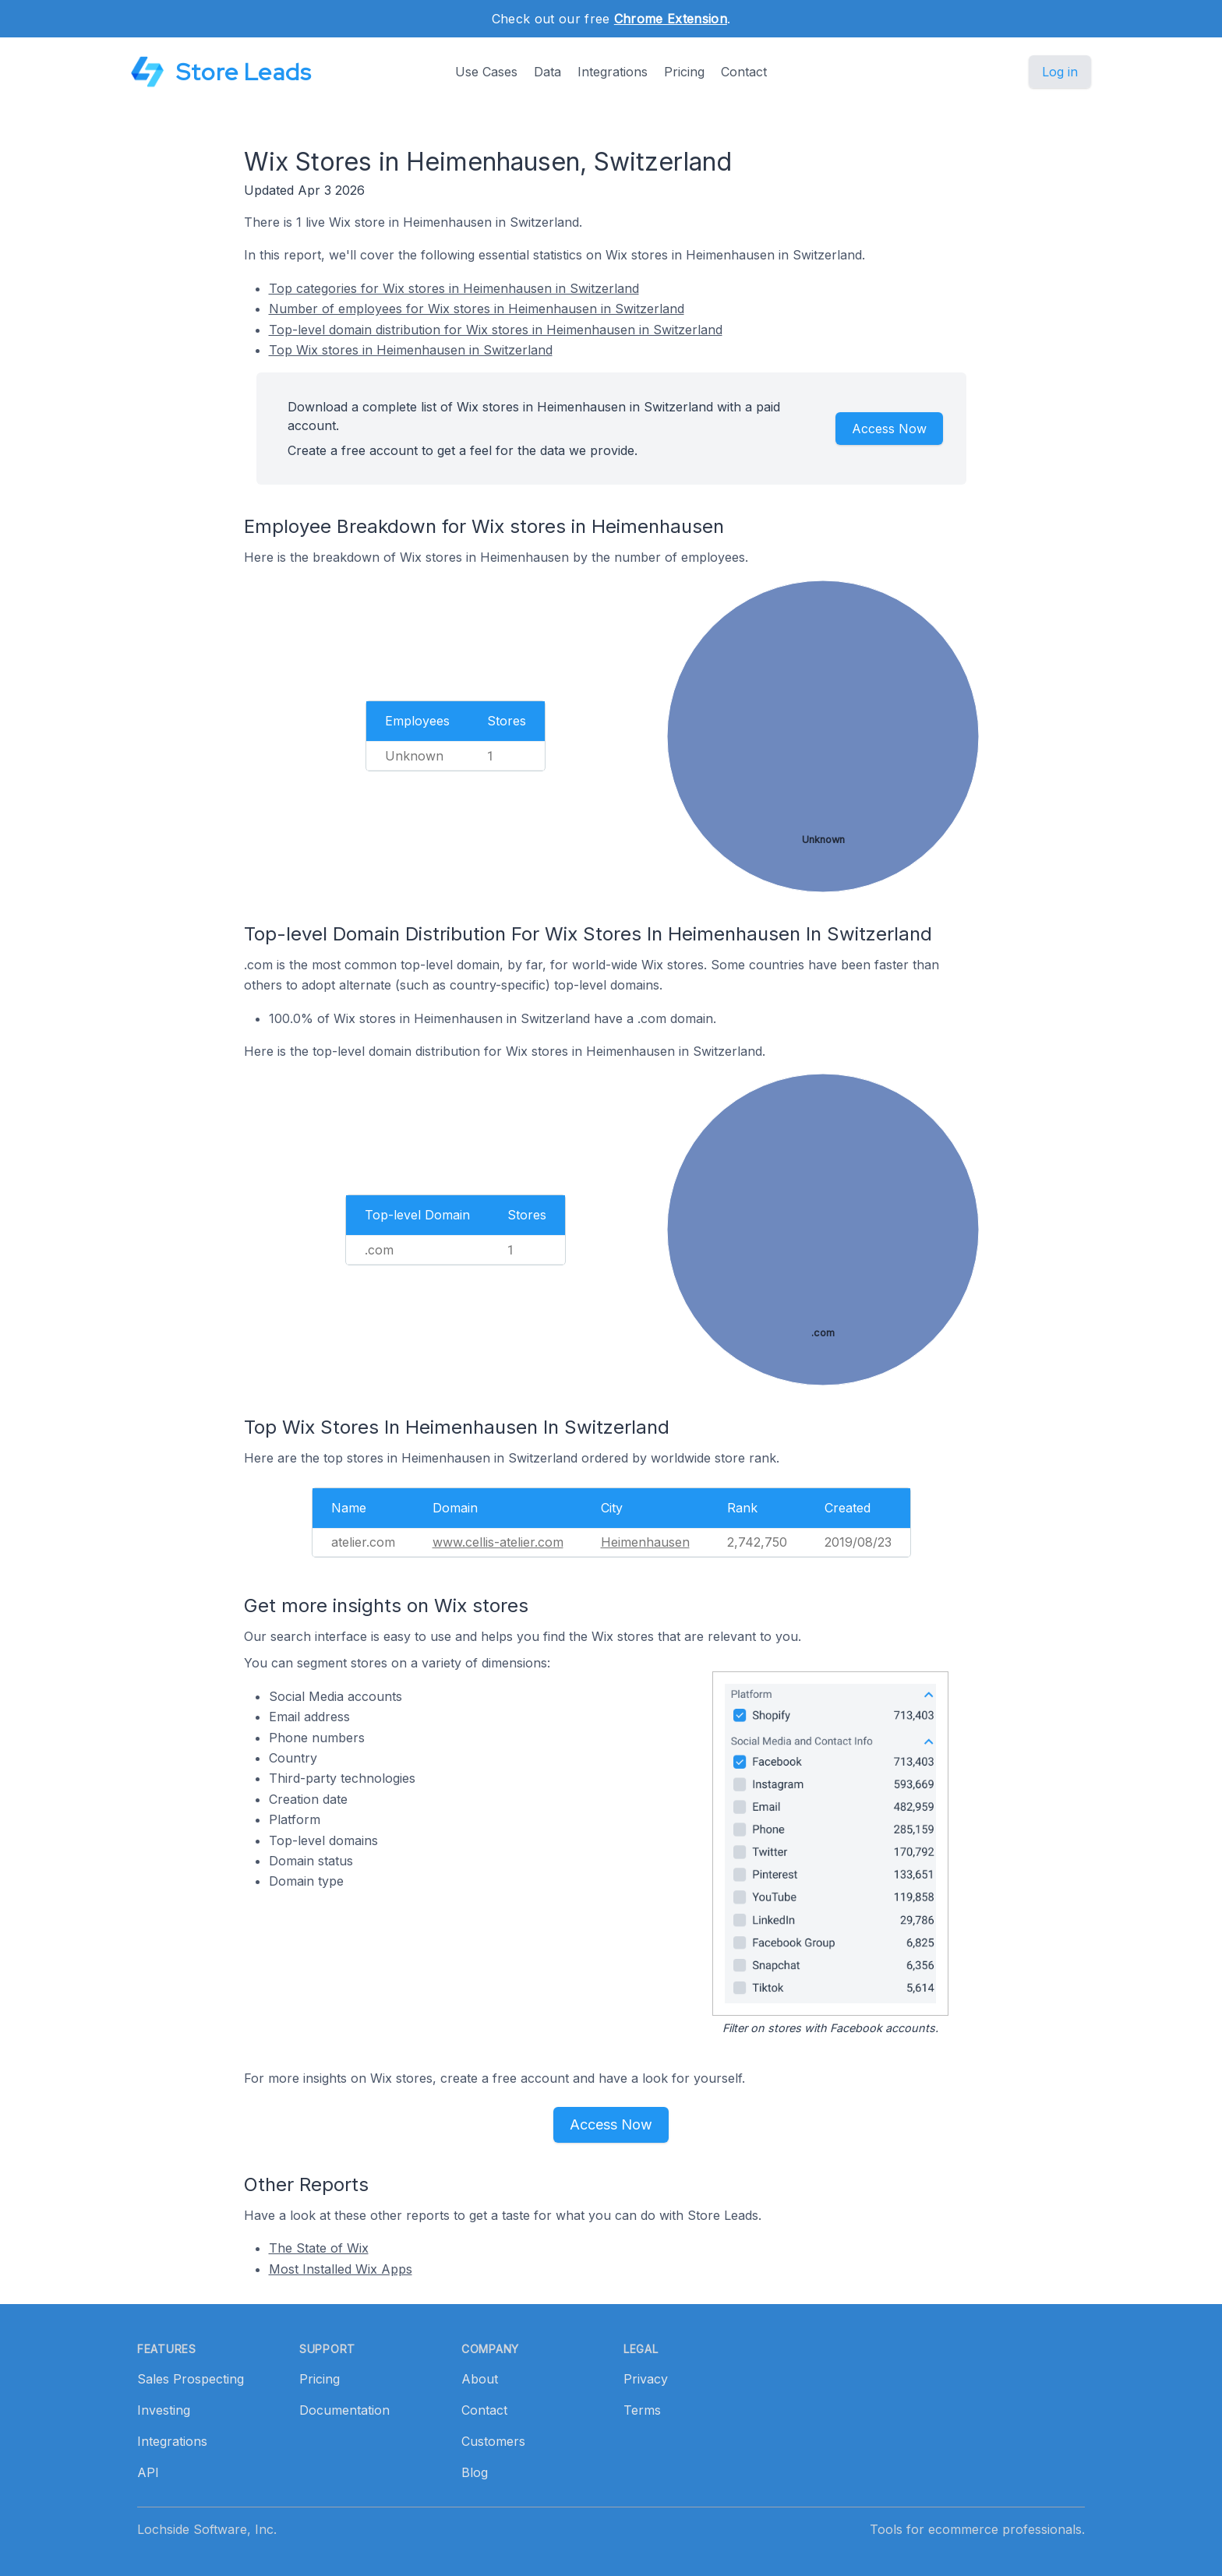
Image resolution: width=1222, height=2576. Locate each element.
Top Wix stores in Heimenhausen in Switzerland (411, 350)
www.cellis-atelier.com (498, 1542)
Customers (493, 2441)
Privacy (645, 2379)
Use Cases (486, 71)
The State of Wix (319, 2248)
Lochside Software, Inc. (207, 2529)
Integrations (612, 71)
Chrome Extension (670, 18)
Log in (1060, 71)
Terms (642, 2410)
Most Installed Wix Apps (340, 2269)
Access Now (889, 428)
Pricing (684, 71)
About (479, 2379)
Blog (474, 2472)
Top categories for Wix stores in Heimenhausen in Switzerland (454, 288)
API (148, 2472)
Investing (163, 2410)
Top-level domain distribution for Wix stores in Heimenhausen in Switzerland (495, 329)
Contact (744, 71)
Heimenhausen (645, 1542)
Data (547, 71)
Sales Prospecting (190, 2379)
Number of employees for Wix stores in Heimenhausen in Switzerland (476, 308)
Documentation (344, 2410)
